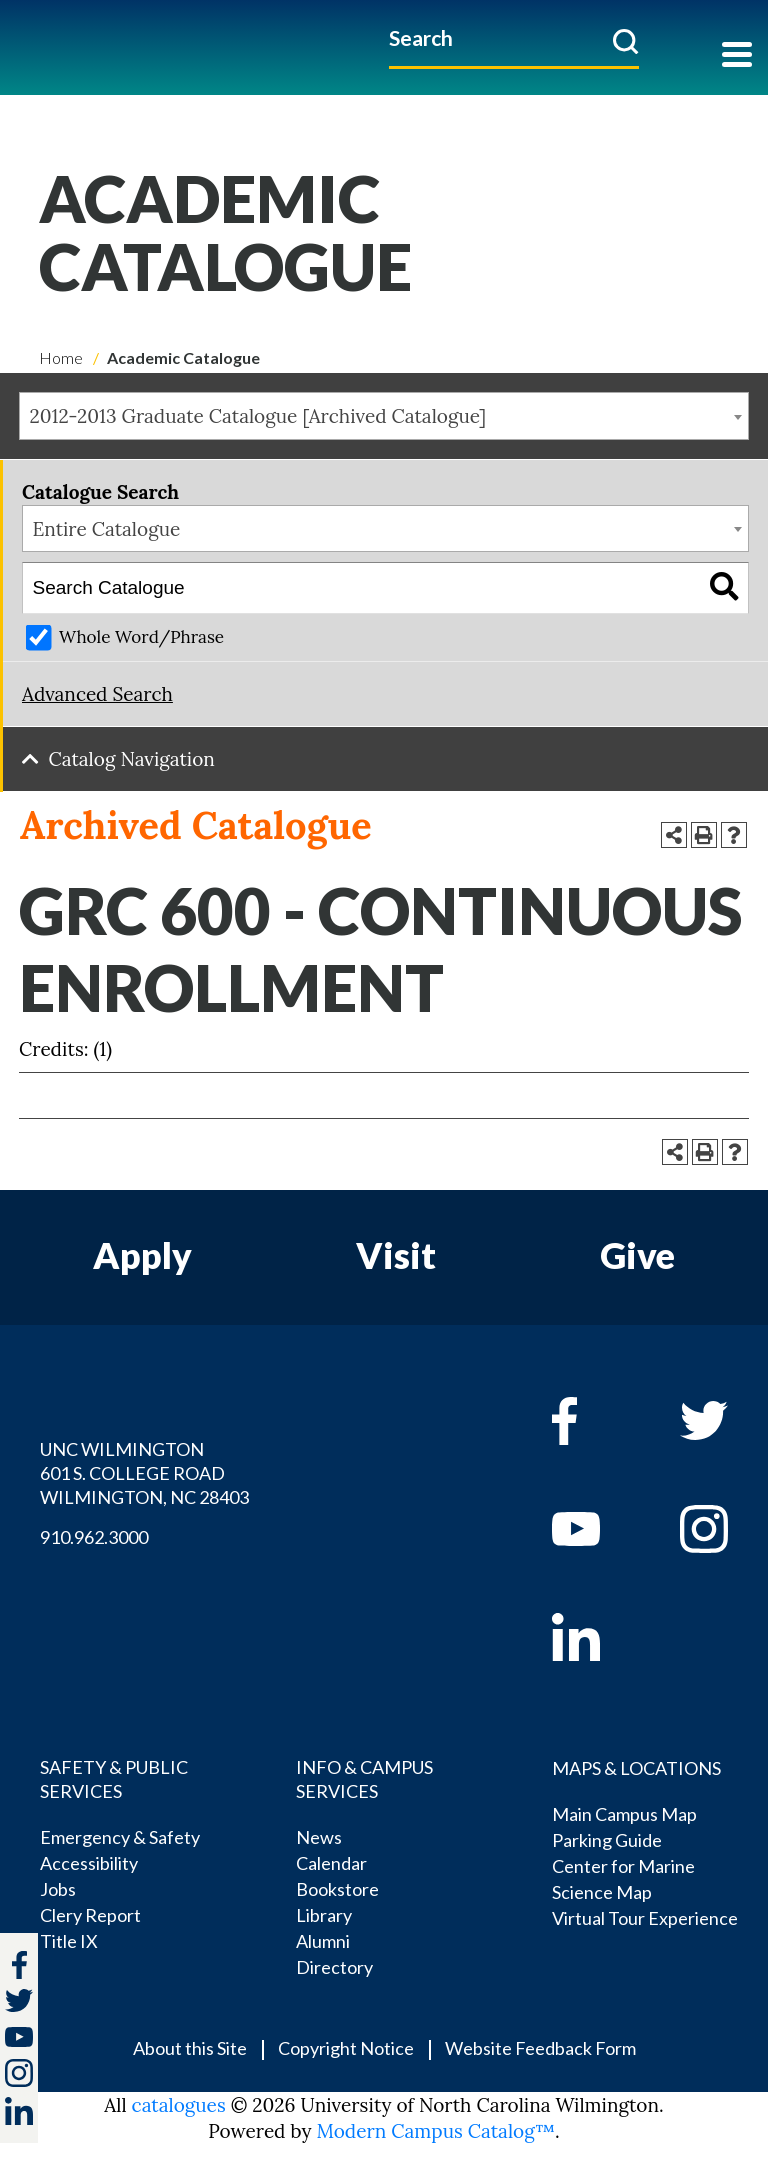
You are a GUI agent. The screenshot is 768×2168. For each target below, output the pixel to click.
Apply (142, 1255)
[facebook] (596, 1421)
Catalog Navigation (132, 759)
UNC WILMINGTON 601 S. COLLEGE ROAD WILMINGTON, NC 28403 (144, 1473)
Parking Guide (607, 1840)
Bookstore (337, 1889)
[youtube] (596, 1529)
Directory (334, 1967)
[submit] (625, 41)
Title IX (69, 1941)
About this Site (190, 2048)
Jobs (58, 1889)
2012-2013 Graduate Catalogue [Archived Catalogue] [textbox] (258, 416)
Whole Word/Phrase (141, 637)
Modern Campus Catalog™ (435, 2131)
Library (324, 1915)
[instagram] (19, 2073)
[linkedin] (596, 1637)
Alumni (323, 1941)
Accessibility (89, 1863)
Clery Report (90, 1915)
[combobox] (384, 416)
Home (61, 357)
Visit (396, 1255)
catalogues (179, 2105)
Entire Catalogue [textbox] (107, 529)
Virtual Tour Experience (645, 1918)
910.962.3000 (94, 1537)
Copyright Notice (346, 2048)
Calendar (331, 1863)
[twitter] (19, 2003)
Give (637, 1255)
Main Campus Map (624, 1814)
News (319, 1837)
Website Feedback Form (540, 2048)
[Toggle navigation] (737, 56)
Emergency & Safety (120, 1837)
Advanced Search (97, 694)
